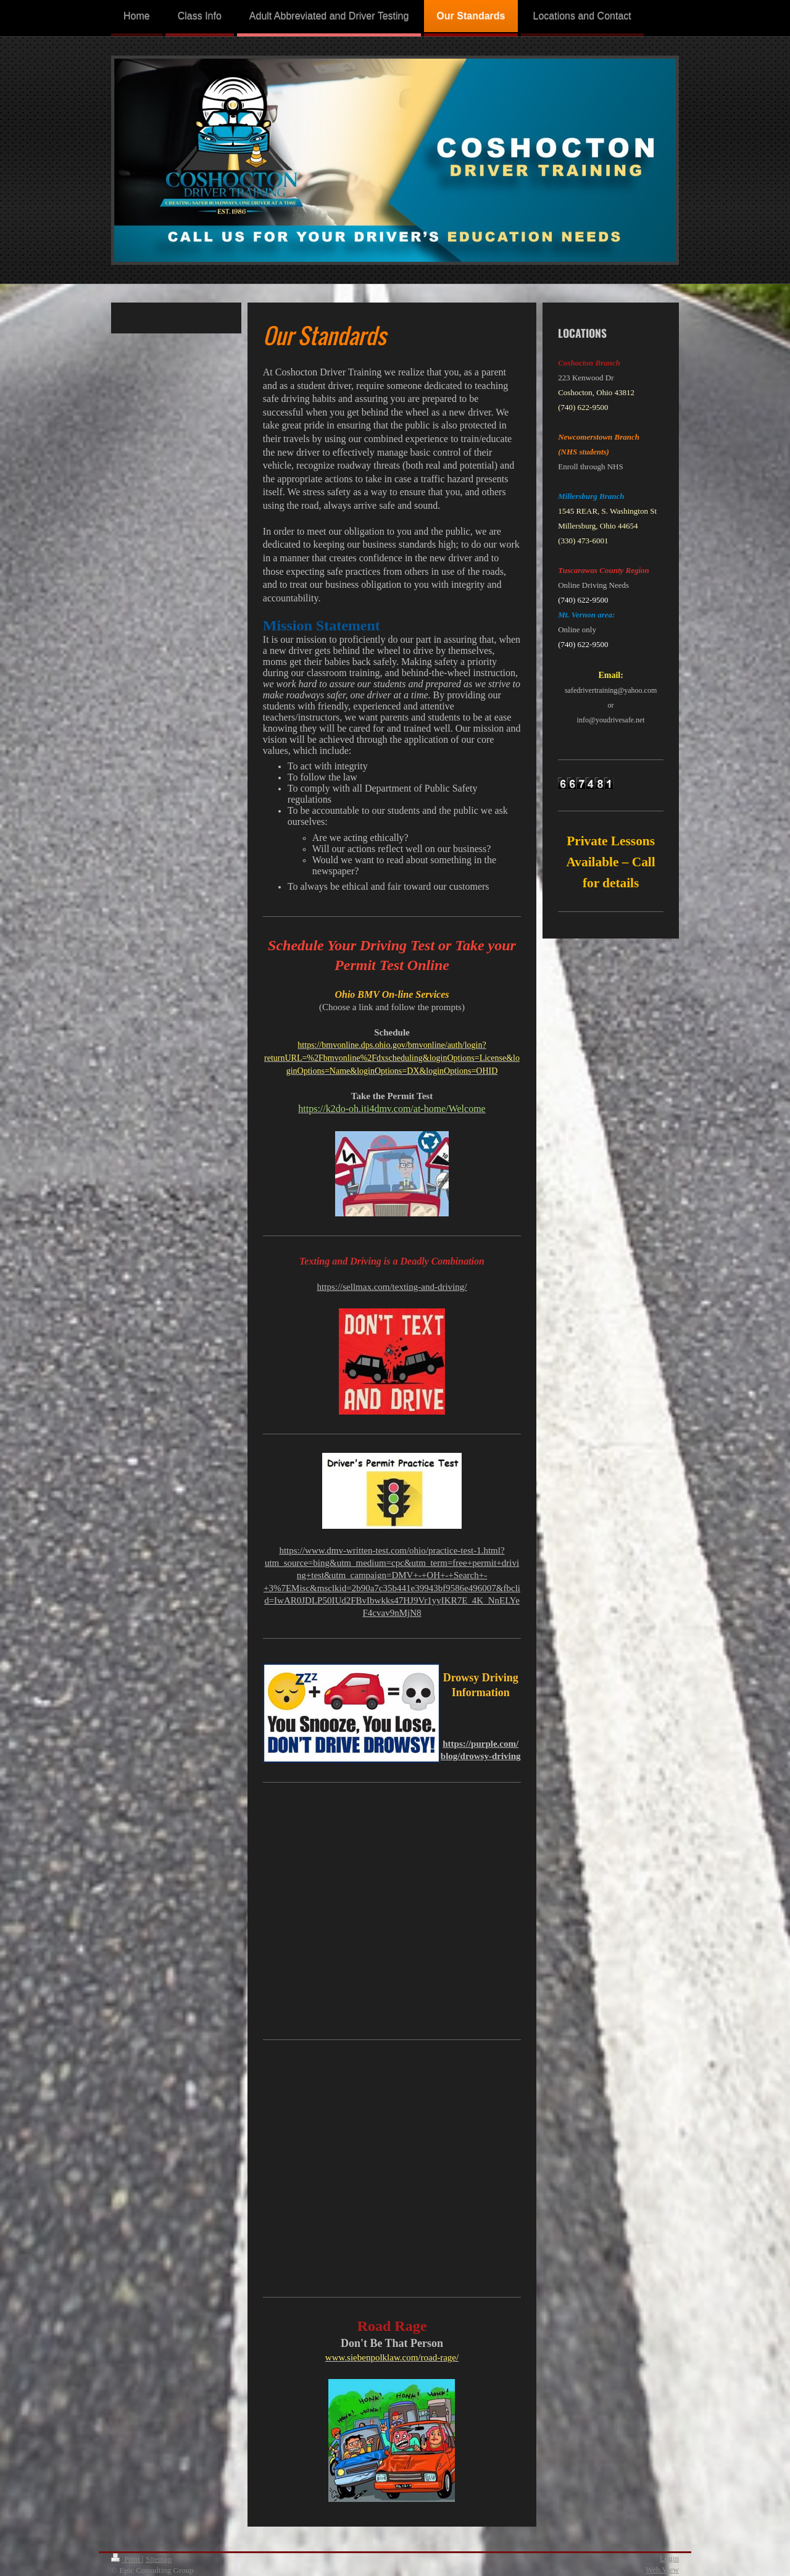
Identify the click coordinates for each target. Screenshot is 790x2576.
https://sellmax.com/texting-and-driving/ (392, 1287)
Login (669, 2558)
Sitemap (159, 2559)
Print (126, 2559)
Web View (662, 2569)
